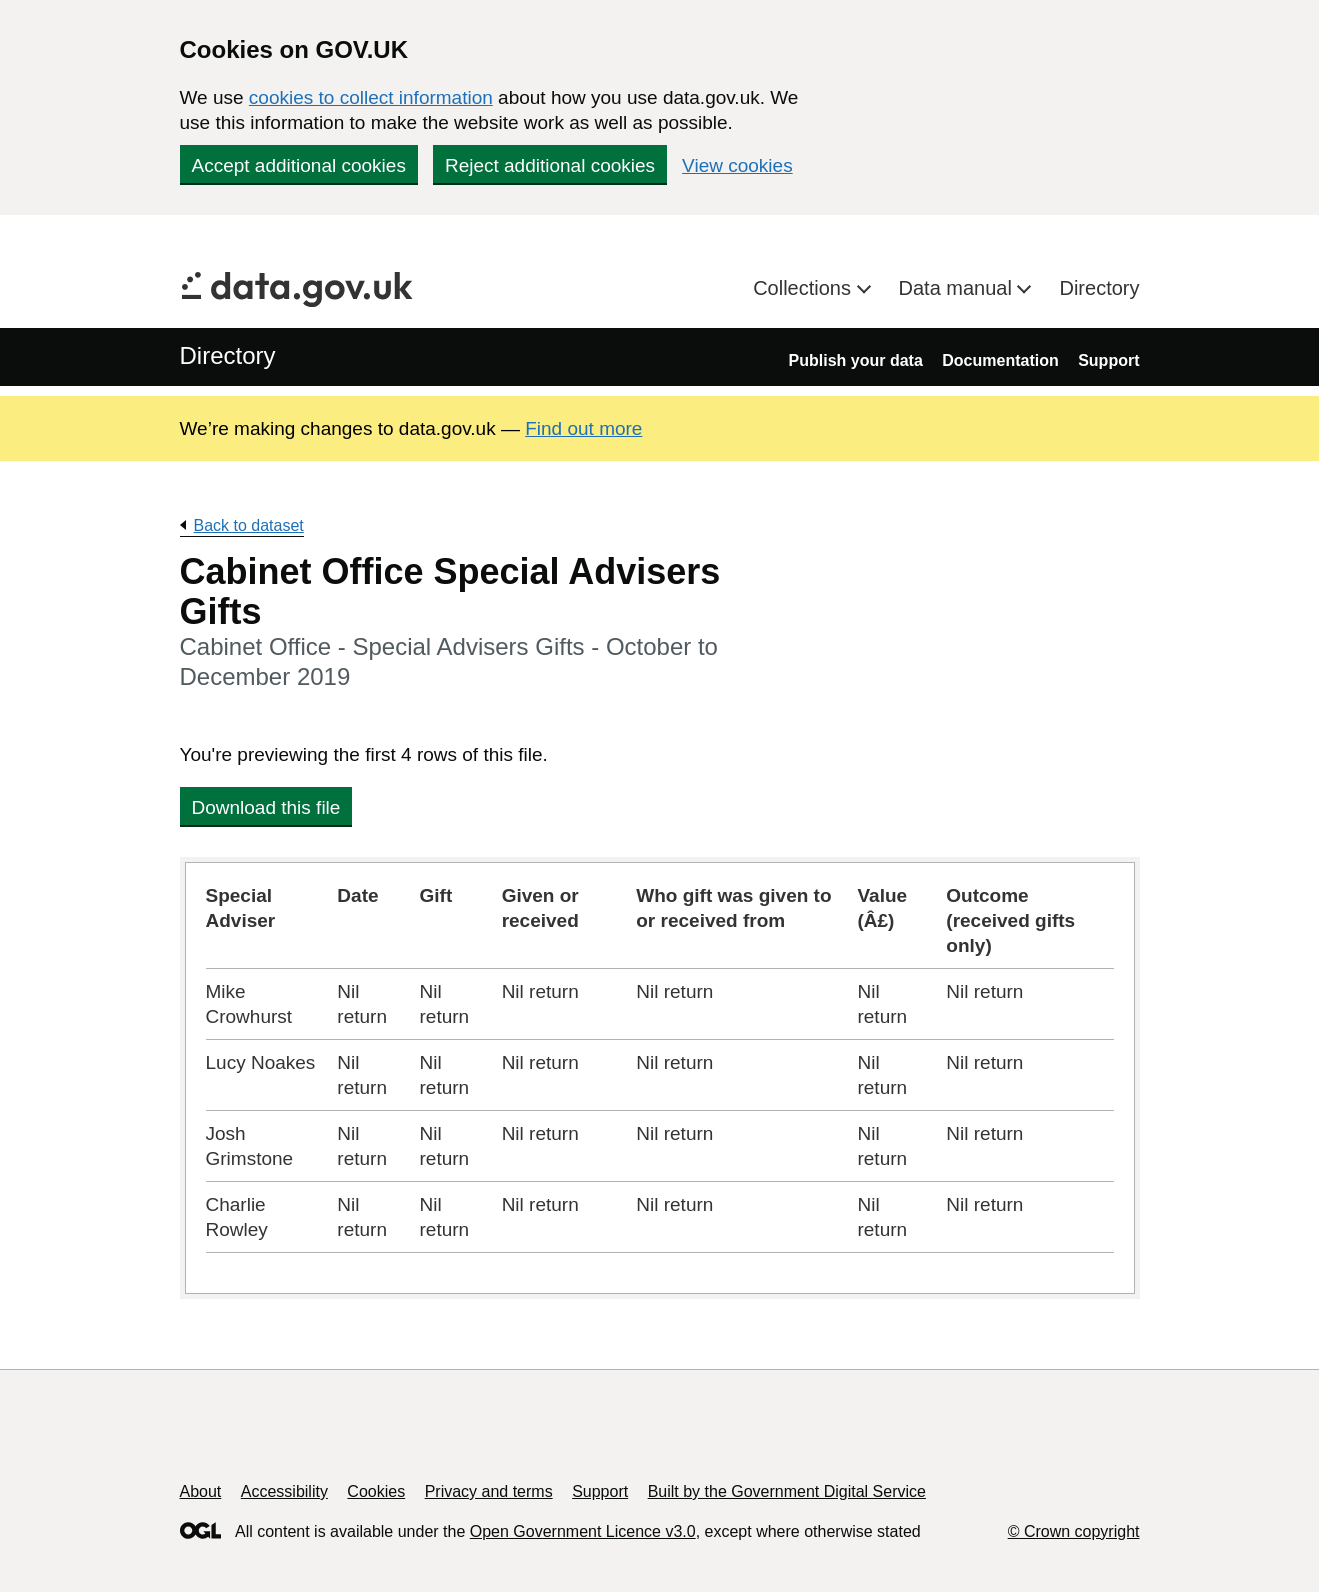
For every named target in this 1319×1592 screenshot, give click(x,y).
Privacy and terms (489, 1491)
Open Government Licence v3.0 (583, 1531)
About (201, 1491)
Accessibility (284, 1491)
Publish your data (856, 360)
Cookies (376, 1491)
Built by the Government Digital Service (787, 1491)
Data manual (958, 288)
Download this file (266, 807)
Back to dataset (249, 525)
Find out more (583, 428)
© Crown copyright (1074, 1531)
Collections (804, 288)
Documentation (1000, 360)
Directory (1099, 288)
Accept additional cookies (299, 165)
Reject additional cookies (550, 165)
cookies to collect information (371, 97)
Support (1108, 360)
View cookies (737, 165)
